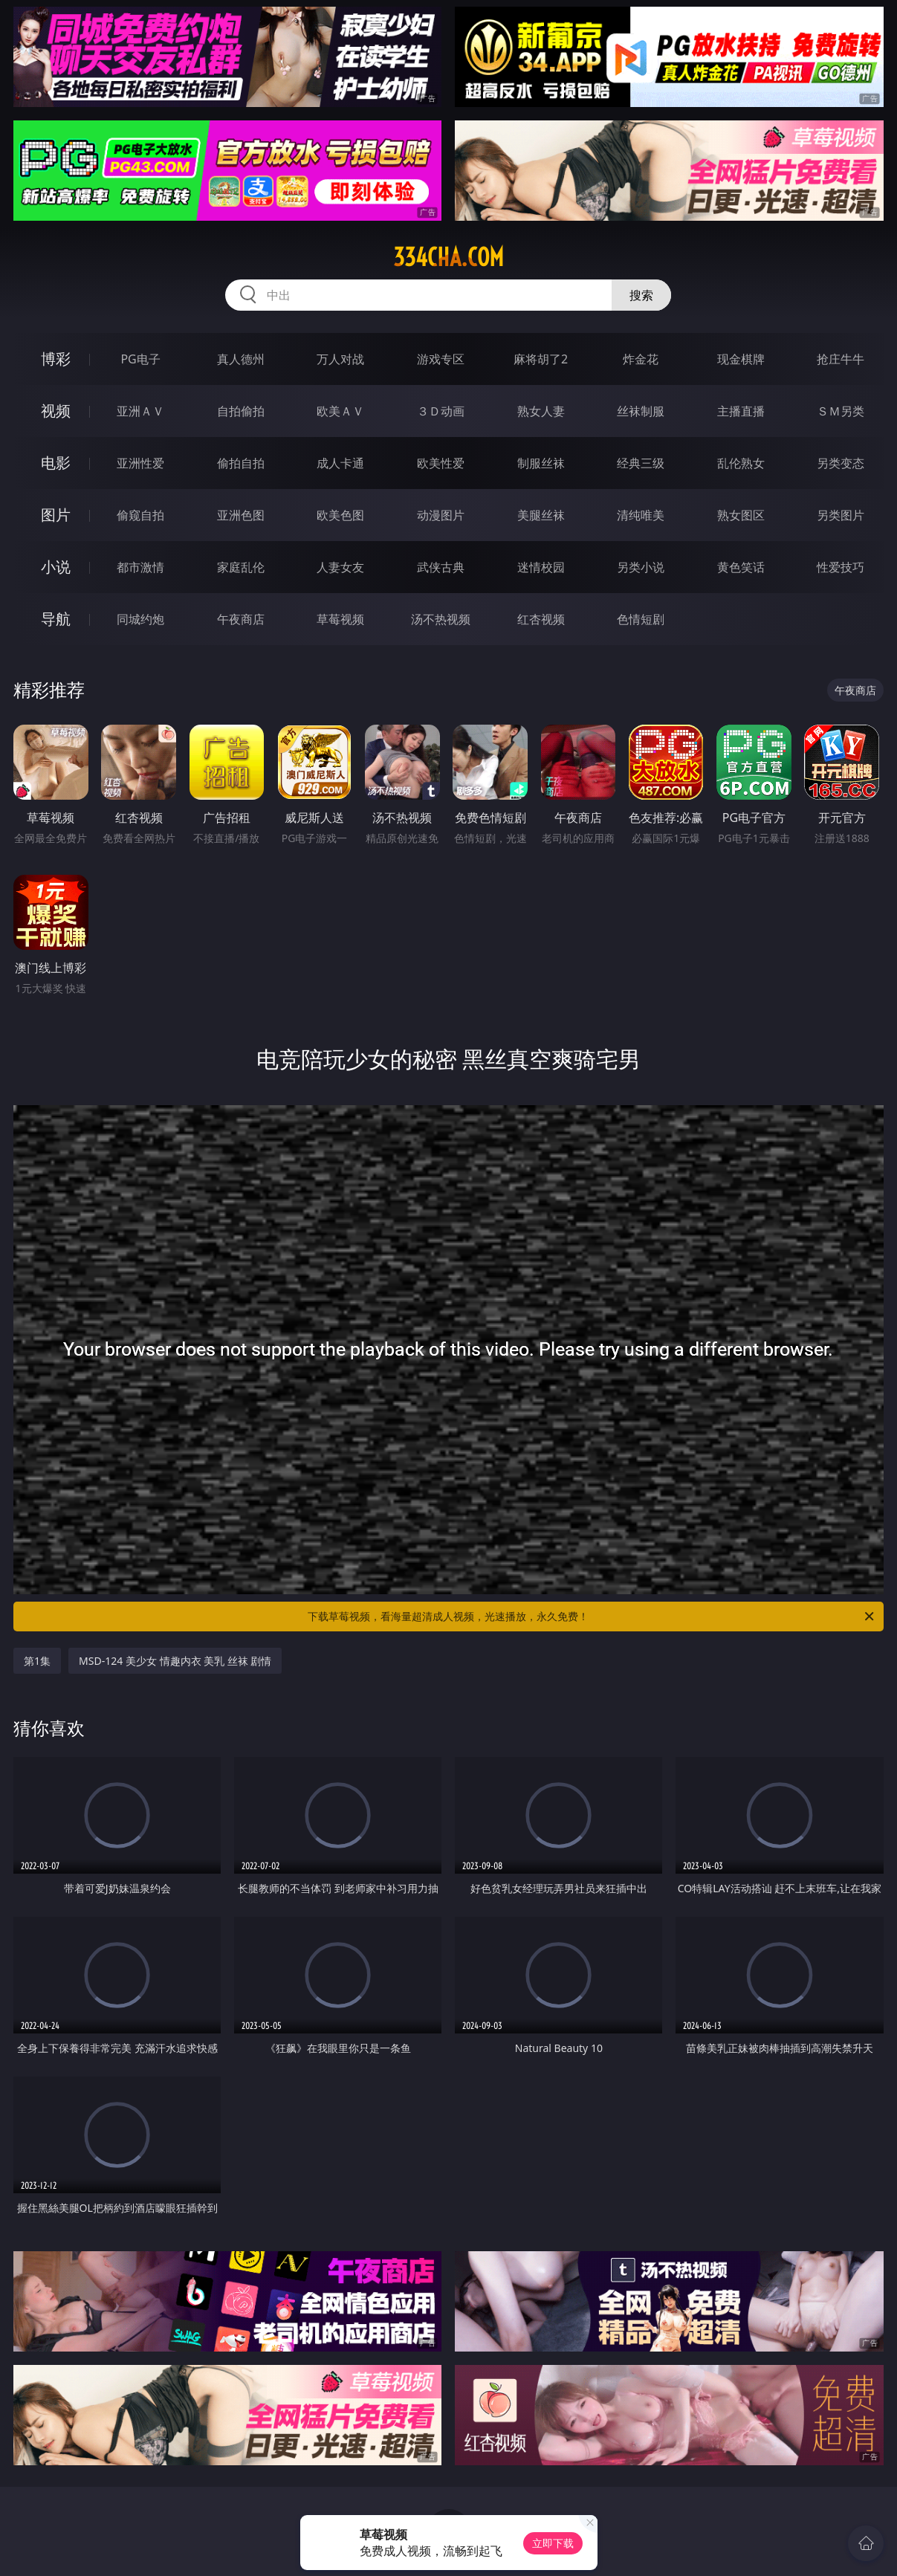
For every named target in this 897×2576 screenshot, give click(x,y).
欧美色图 (340, 515)
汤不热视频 (440, 619)
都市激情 (140, 567)
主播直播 (741, 411)
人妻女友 (340, 567)
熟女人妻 (541, 411)
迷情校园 (541, 567)
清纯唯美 (640, 515)
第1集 (37, 1661)
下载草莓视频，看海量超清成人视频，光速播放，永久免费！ (591, 1616)
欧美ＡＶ (340, 411)
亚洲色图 (241, 515)
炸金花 (640, 359)
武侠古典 (440, 567)
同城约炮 (140, 619)
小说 (56, 567)
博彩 (56, 359)
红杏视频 (541, 619)
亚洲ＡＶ (140, 411)
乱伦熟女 (741, 463)
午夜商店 (241, 619)
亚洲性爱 (140, 463)
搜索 (641, 295)
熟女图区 (741, 515)
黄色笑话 (741, 567)
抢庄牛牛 (840, 359)
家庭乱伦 (241, 567)
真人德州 (241, 359)
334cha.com (448, 257)
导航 (56, 619)
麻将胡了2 (541, 359)
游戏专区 (440, 359)
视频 (56, 411)
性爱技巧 (840, 567)
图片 (56, 515)
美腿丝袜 (541, 515)
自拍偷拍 (241, 411)
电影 (56, 463)
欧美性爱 (440, 463)
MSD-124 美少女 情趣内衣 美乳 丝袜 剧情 (175, 1661)
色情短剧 (640, 619)
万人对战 (340, 359)
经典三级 (640, 463)
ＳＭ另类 (840, 411)
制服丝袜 (541, 463)
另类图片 (840, 515)
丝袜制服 (640, 411)
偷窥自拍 (140, 515)
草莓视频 (340, 619)
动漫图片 (440, 515)
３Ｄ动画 (440, 411)
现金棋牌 (741, 359)
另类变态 (840, 463)
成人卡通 (340, 463)
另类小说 (640, 567)
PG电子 (140, 359)
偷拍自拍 (241, 463)
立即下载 (553, 2543)
